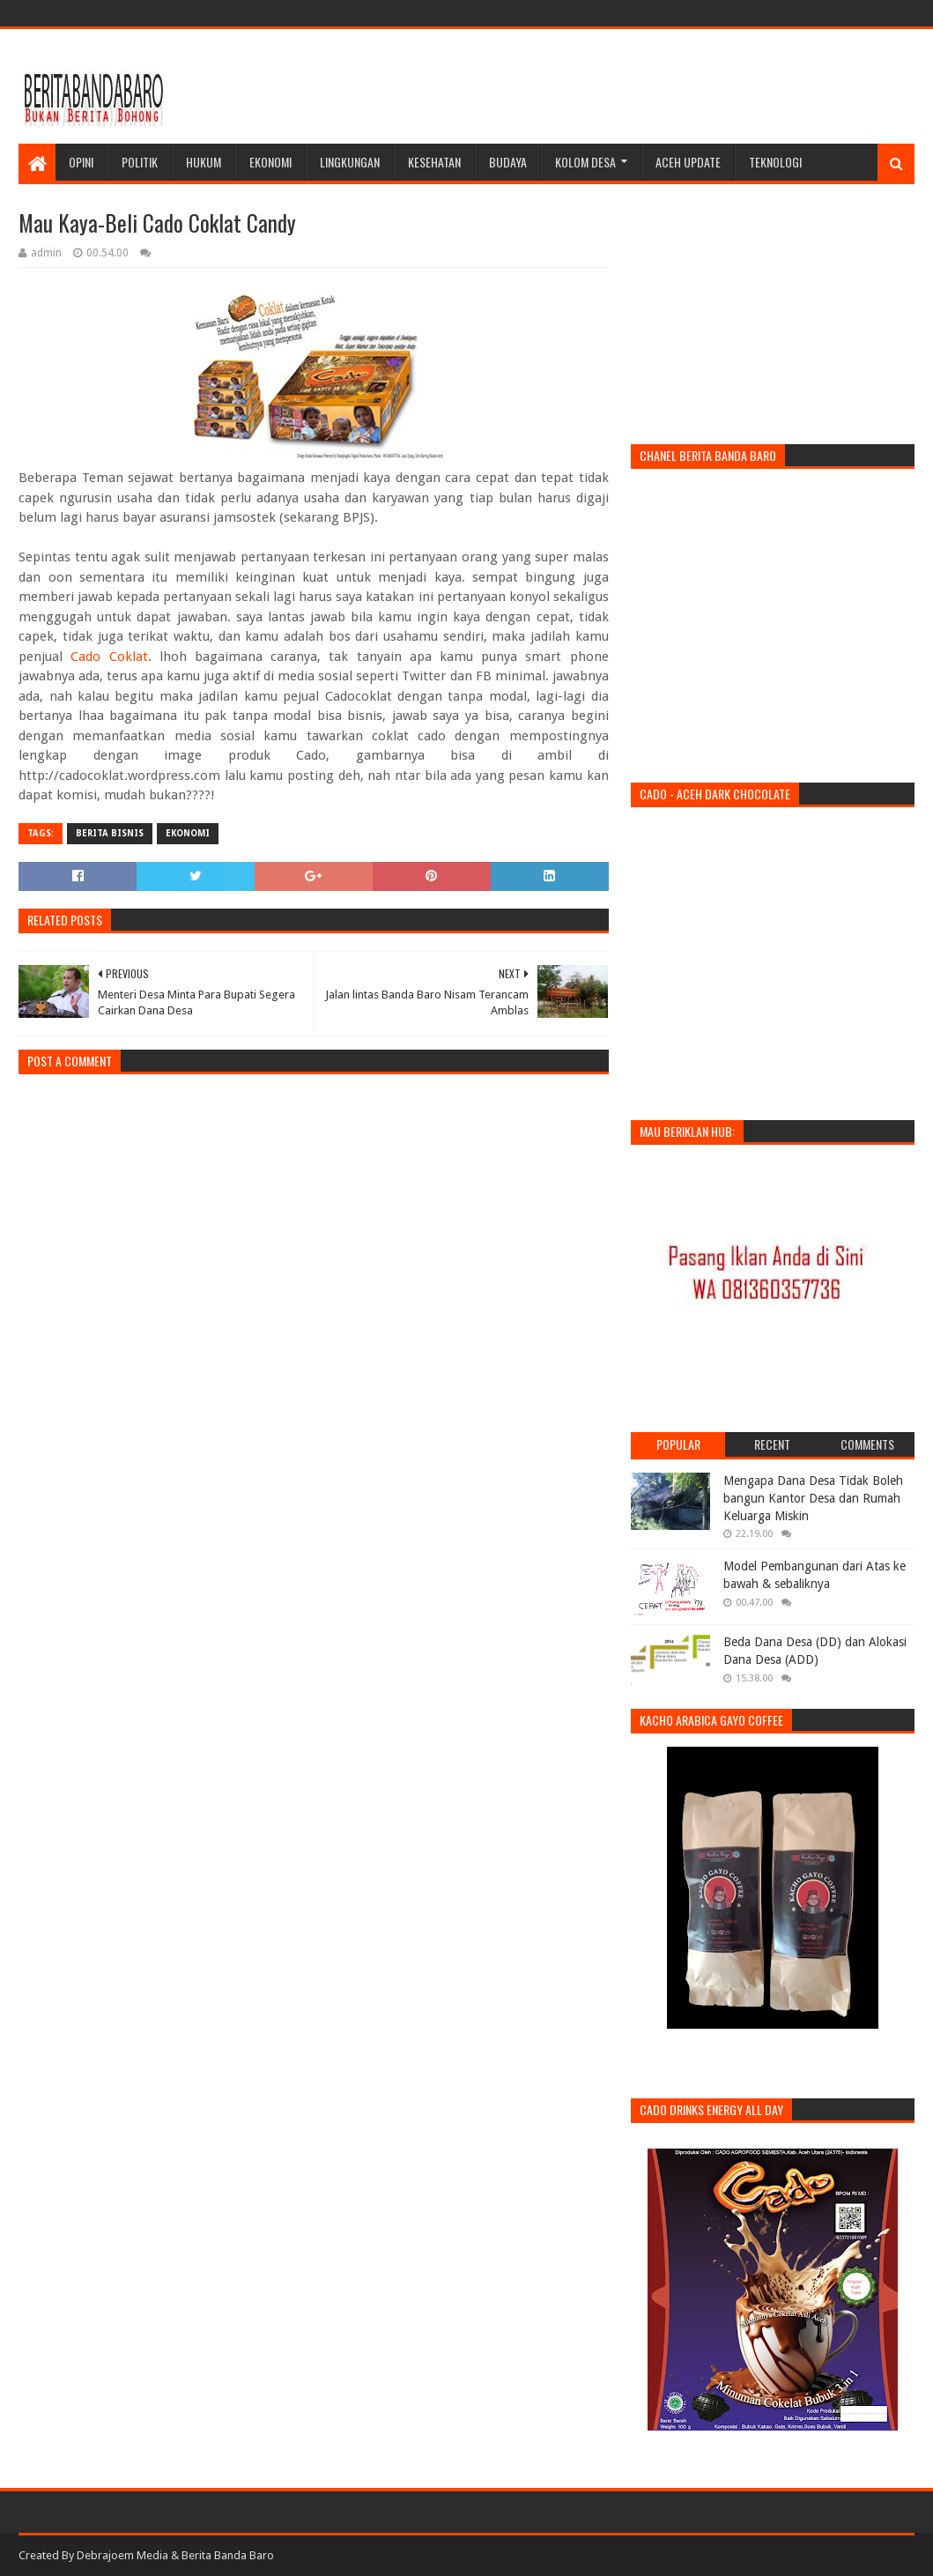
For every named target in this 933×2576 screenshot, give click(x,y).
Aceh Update (688, 161)
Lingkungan (350, 161)
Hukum (203, 161)
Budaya (508, 161)
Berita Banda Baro (227, 2555)
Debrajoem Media (122, 2555)
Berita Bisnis (110, 833)
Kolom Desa (585, 161)
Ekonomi (270, 161)
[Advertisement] (593, 86)
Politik (140, 161)
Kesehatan (434, 161)
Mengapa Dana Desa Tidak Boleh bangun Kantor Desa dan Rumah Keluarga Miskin (813, 1498)
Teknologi (775, 161)
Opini (81, 161)
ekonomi (188, 833)
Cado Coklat (108, 656)
